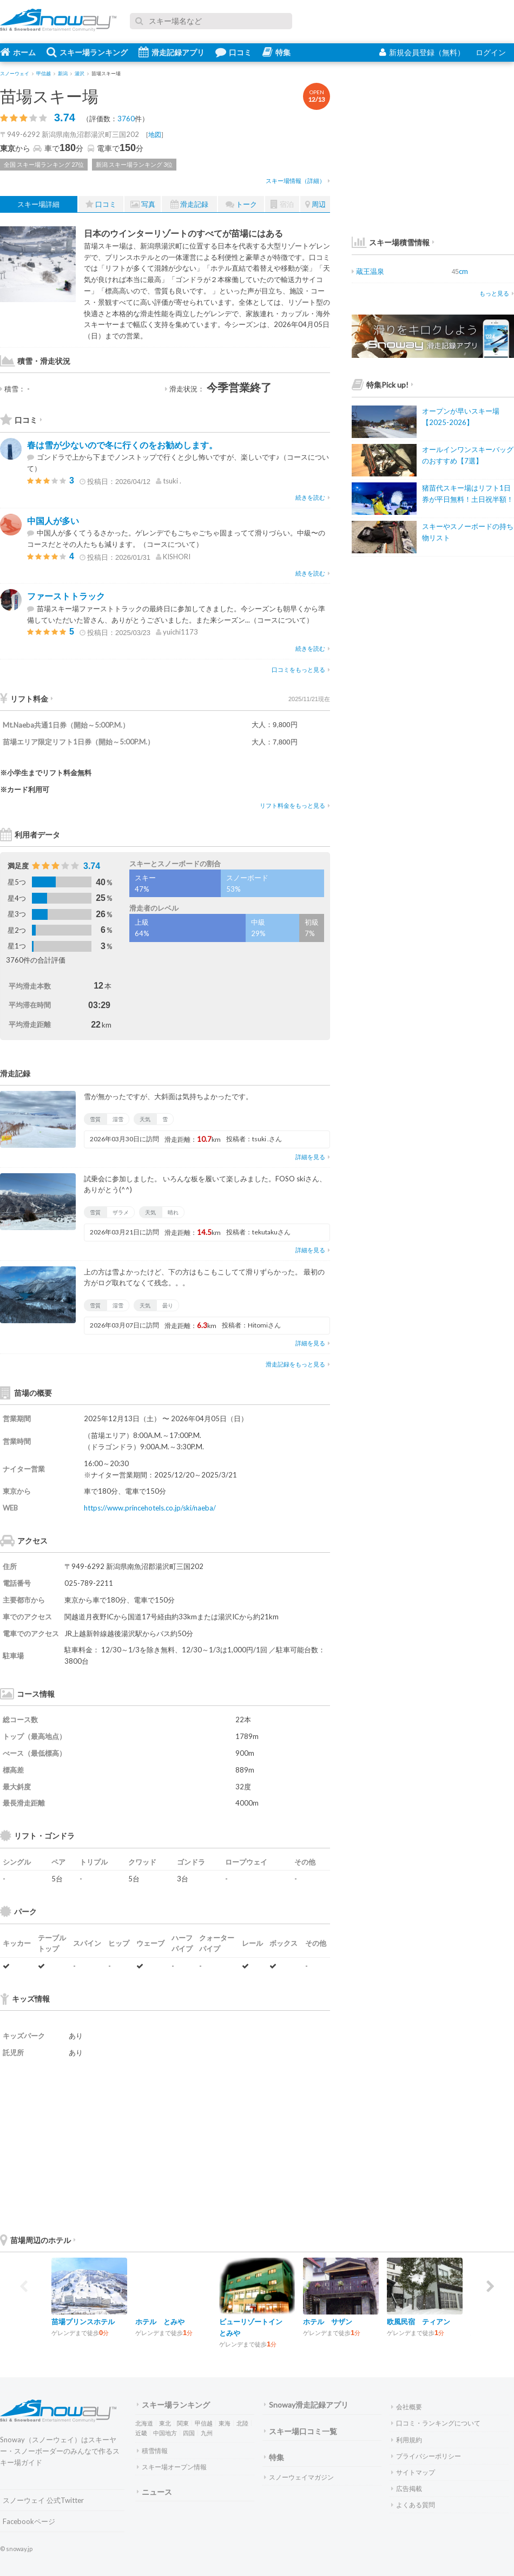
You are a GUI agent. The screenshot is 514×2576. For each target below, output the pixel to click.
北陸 (242, 2423)
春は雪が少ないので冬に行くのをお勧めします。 (122, 445)
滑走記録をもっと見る (298, 1364)
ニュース (154, 2491)
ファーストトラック (66, 596)
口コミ (233, 52)
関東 (183, 2423)
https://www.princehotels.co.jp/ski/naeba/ (150, 1507)
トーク (241, 204)
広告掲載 (406, 2489)
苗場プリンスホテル (83, 2321)
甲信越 (204, 2423)
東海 (224, 2423)
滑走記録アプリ (172, 52)
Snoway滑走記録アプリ (306, 2404)
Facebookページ (29, 2521)
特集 (276, 52)
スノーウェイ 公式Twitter (43, 2500)
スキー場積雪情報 (391, 242)
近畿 (141, 2432)
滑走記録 (189, 204)
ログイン (491, 52)
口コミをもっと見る (301, 669)
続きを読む (312, 497)
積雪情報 (152, 2451)
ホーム (18, 52)
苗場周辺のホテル (38, 2240)
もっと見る (496, 293)
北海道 (144, 2423)
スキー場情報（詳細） (298, 180)
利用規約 (406, 2440)
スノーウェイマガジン (299, 2477)
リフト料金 (26, 698)
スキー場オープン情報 (172, 2467)
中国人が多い (53, 520)
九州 (207, 2432)
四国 (189, 2432)
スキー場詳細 (38, 204)
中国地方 (165, 2432)
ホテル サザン (327, 2321)
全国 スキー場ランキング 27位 (44, 164)
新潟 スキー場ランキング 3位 (134, 164)
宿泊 (282, 204)
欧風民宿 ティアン (418, 2321)
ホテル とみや (159, 2321)
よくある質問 (413, 2505)
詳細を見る (312, 1156)
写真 (142, 204)
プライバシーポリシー (426, 2456)
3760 (126, 118)
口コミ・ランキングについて (435, 2423)
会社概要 (406, 2407)
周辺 (315, 204)
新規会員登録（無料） (422, 52)
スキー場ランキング (87, 52)
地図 (154, 134)
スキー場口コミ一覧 (300, 2431)
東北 (165, 2423)
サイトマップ (413, 2472)
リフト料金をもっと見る (295, 805)
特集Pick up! (382, 384)
